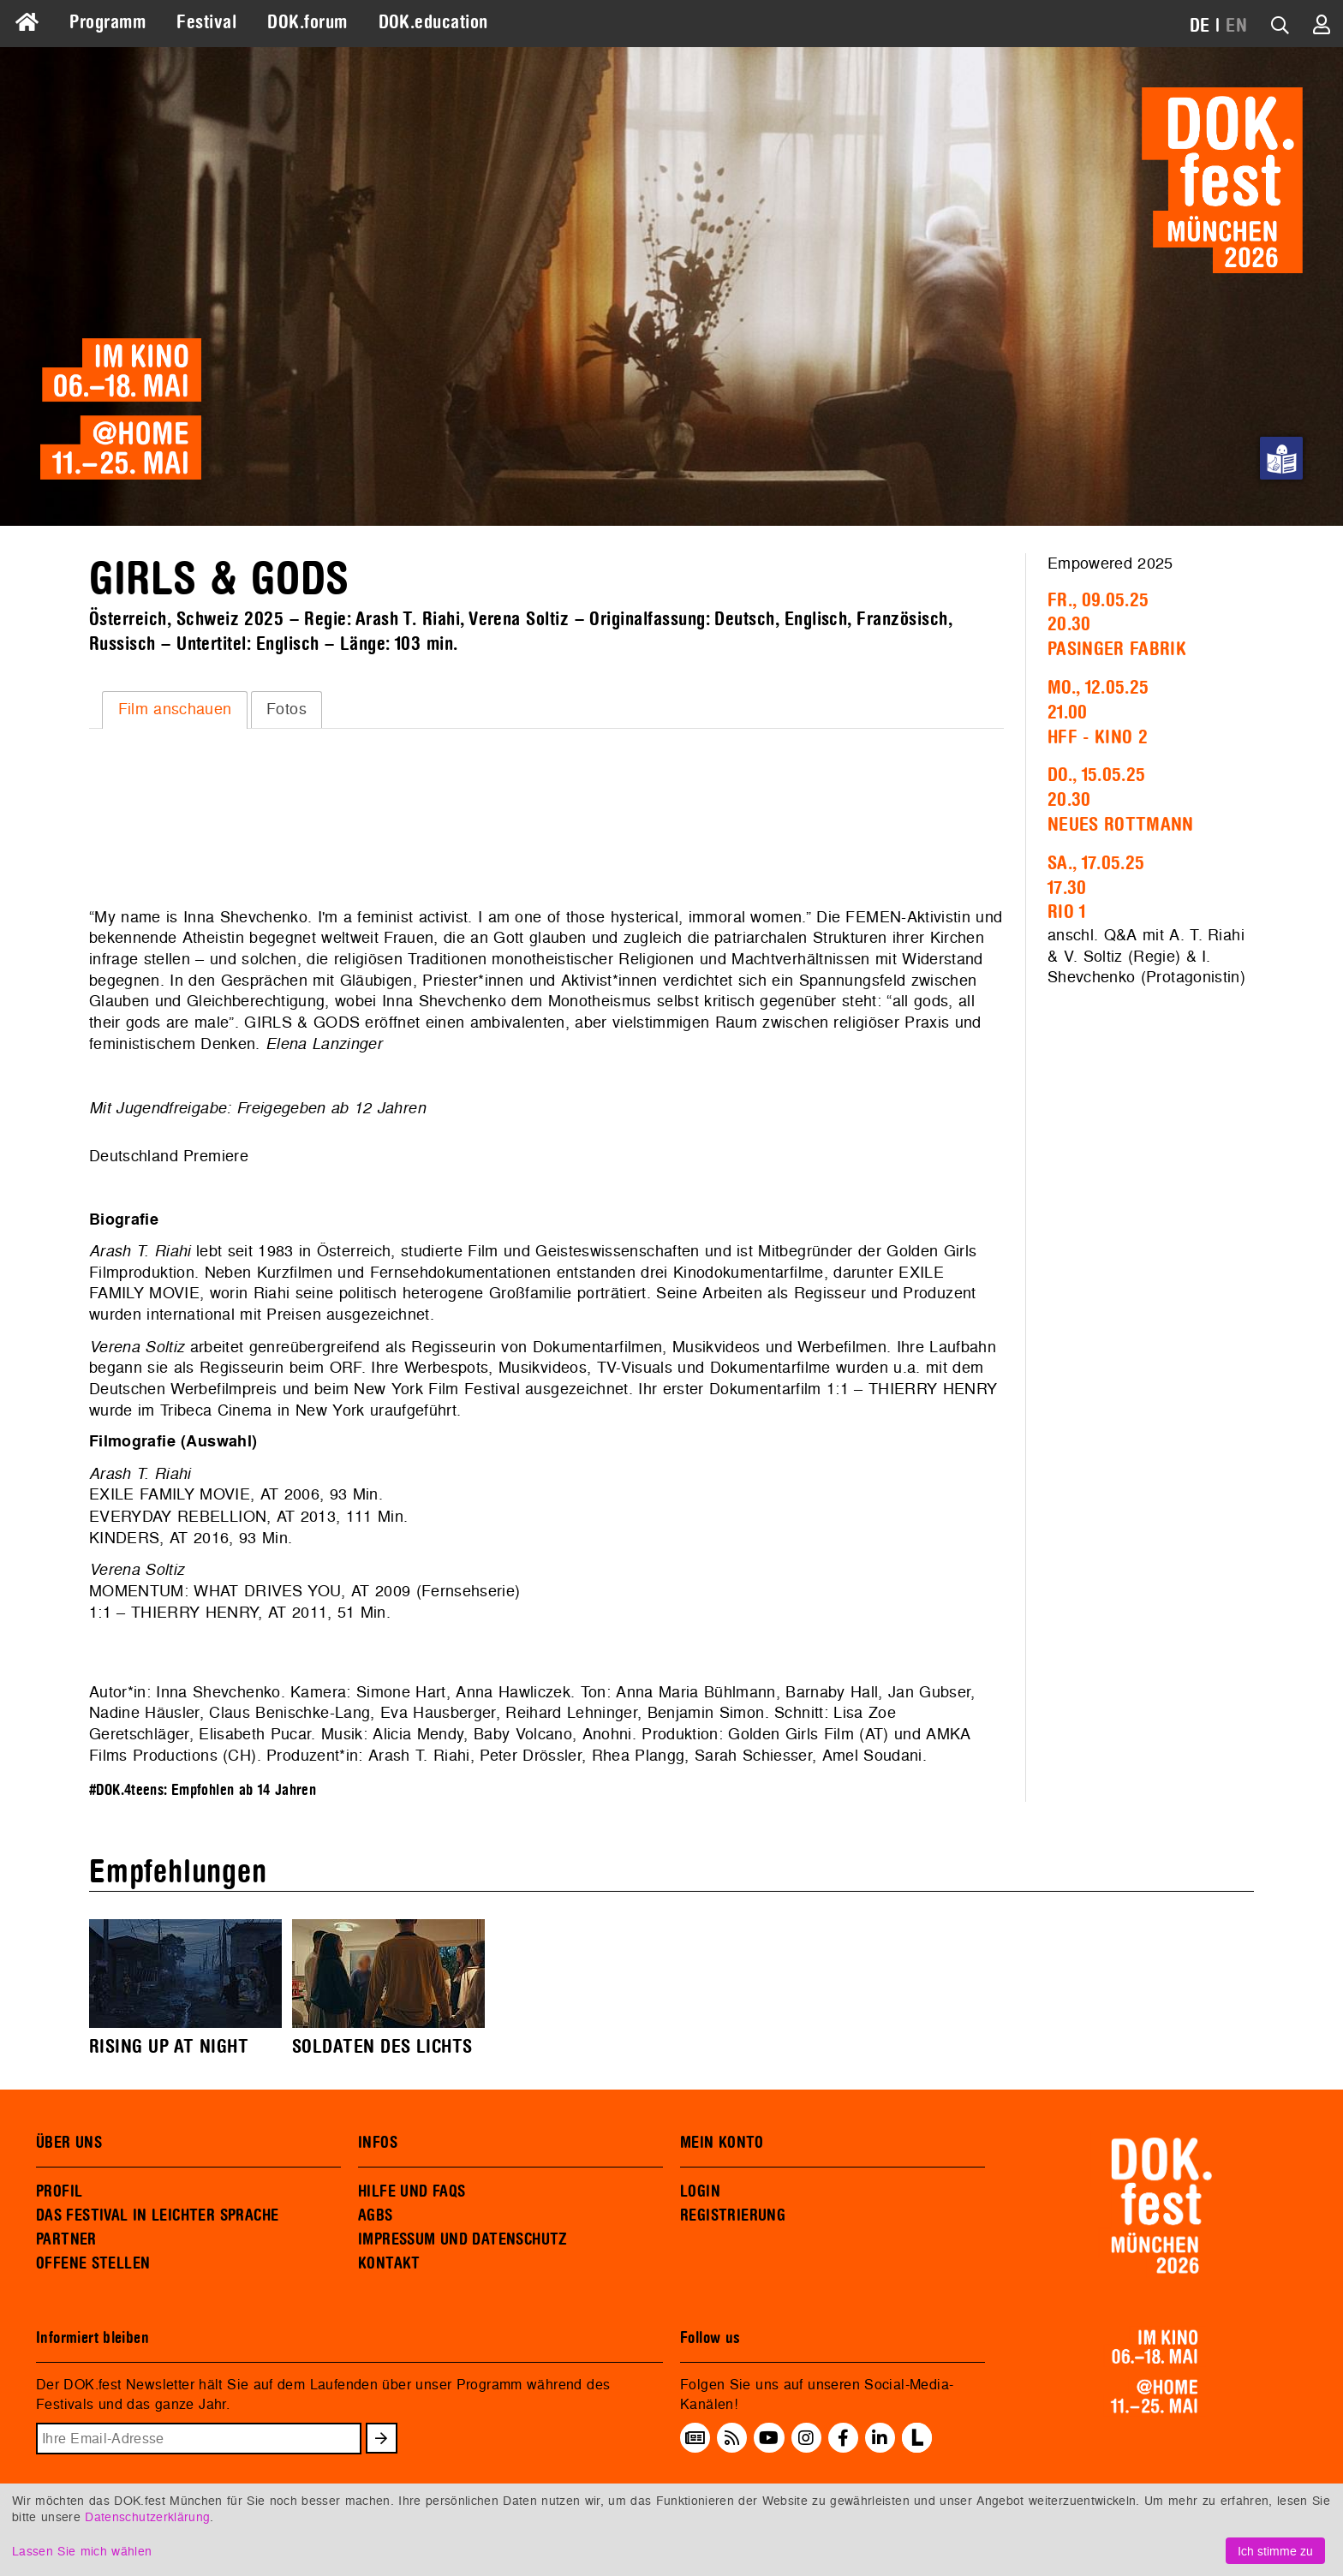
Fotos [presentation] (286, 708)
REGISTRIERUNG (732, 2215)
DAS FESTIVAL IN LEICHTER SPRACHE (157, 2215)
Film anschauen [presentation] (175, 708)
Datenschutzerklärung (147, 2516)
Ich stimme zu (1275, 2551)
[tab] (175, 710)
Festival (206, 22)
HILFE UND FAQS (411, 2191)
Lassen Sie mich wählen (82, 2551)
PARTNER (66, 2239)
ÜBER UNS (69, 2142)
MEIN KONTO (722, 2142)
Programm (107, 22)
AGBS (375, 2215)
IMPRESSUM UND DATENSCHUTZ (463, 2239)
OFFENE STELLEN (93, 2263)
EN (1236, 25)
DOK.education (433, 22)
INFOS (377, 2142)
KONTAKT (389, 2263)
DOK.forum (307, 22)
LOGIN (700, 2191)
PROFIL (59, 2191)
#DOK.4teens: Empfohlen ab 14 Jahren (202, 1790)
